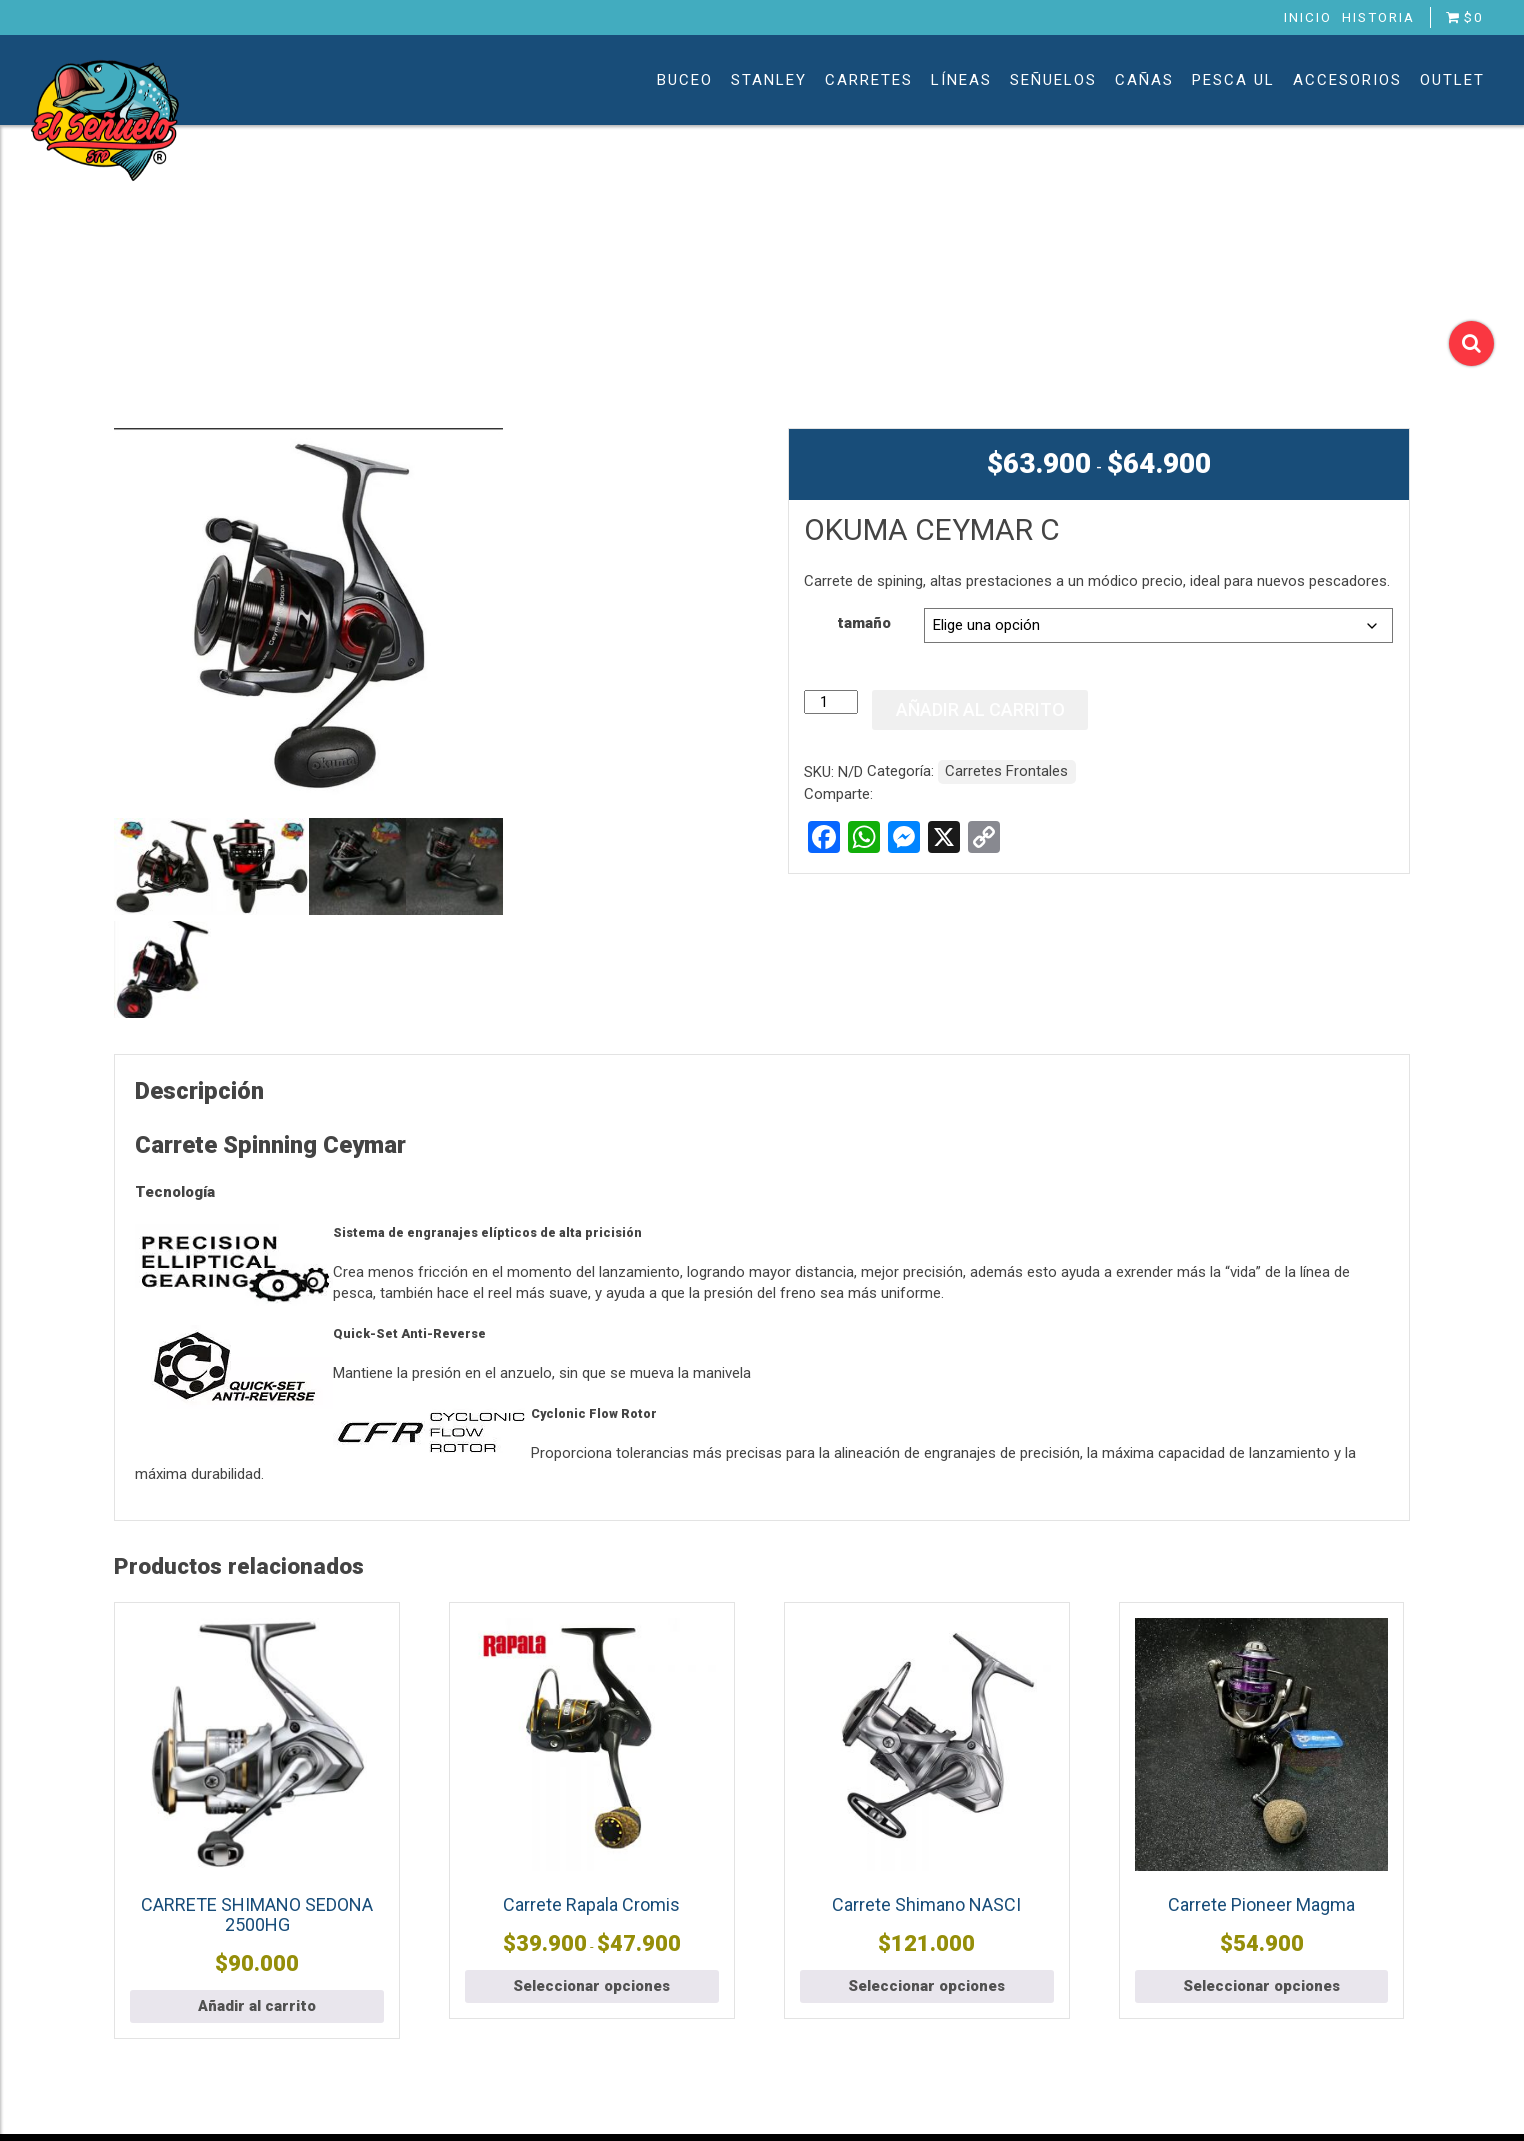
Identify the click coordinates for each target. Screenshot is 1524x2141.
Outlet (1452, 80)
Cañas (1144, 80)
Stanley (769, 80)
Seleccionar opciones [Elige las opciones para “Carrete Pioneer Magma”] (1261, 1986)
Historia (1378, 17)
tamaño (864, 623)
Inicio (1308, 17)
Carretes (869, 80)
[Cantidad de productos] (831, 702)
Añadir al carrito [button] (257, 2006)
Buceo (685, 80)
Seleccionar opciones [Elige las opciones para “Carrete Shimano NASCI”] (926, 1986)
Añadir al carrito (980, 709)
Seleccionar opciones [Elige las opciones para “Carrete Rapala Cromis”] (591, 1986)
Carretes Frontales (1006, 771)
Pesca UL (1233, 80)
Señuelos (1053, 80)
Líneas (961, 80)
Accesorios (1347, 80)
